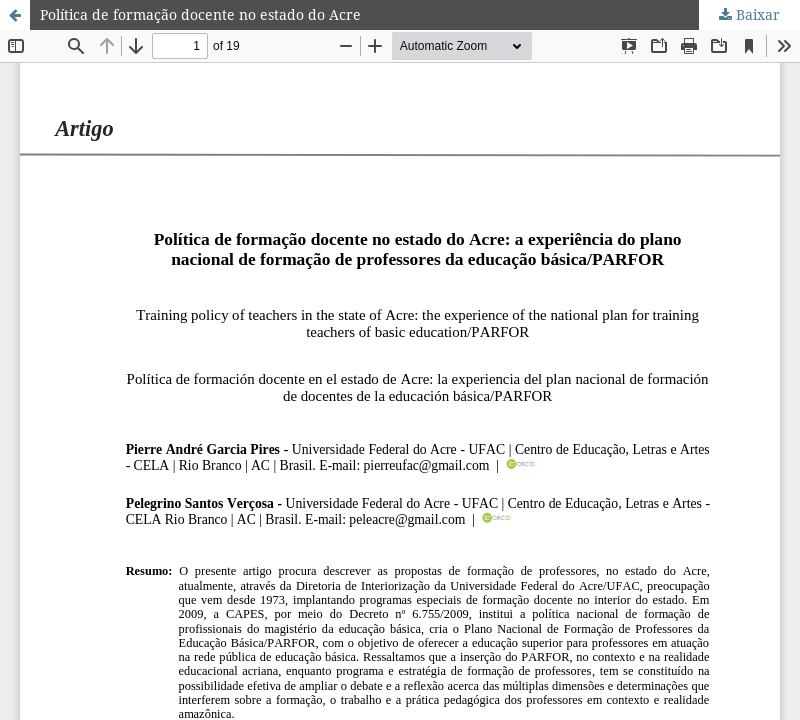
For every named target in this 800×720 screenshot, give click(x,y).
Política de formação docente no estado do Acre (200, 14)
